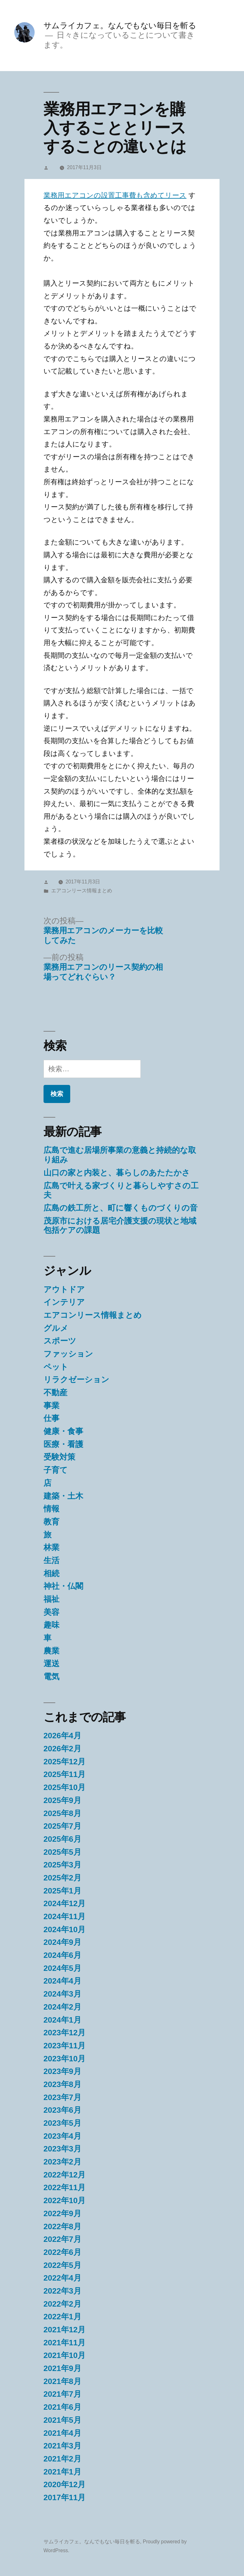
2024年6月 (62, 1955)
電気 (51, 1676)
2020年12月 (65, 2484)
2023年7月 (62, 2097)
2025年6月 (62, 1839)
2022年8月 (62, 2226)
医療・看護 (63, 1444)
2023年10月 (65, 2058)
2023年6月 (62, 2110)
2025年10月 (65, 1787)
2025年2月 (62, 1877)
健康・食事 (63, 1431)
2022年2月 (62, 2304)
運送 (51, 1663)
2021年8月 (62, 2381)
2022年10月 (65, 2200)
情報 (51, 1508)
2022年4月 (62, 2278)
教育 (51, 1521)
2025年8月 (62, 1813)
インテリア (64, 1302)
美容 (51, 1612)
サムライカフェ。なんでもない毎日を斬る (120, 25)
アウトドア (64, 1289)
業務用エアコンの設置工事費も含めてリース (115, 195)
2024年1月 (62, 2020)
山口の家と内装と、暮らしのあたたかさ (117, 1172)
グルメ (56, 1328)
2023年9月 (62, 2071)
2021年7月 (62, 2394)
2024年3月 (62, 1994)
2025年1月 (62, 1890)
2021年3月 (62, 2445)
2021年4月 (62, 2433)
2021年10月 (65, 2355)
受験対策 (59, 1457)
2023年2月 (62, 2161)
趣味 (51, 1625)
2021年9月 (62, 2368)
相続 (51, 1573)
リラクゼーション (76, 1379)
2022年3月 (62, 2291)
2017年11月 (65, 2497)
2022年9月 (62, 2213)
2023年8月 (62, 2084)
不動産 (55, 1392)
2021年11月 (65, 2342)
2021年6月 (62, 2407)
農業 (51, 1651)
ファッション (68, 1354)
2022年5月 (62, 2265)
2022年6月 (62, 2252)
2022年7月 (62, 2239)
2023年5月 (62, 2123)
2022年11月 (65, 2187)
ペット (56, 1367)
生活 (51, 1560)
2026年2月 (62, 1748)
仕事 (51, 1418)
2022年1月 (62, 2316)
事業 (51, 1405)
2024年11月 (65, 1916)
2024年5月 (62, 1968)
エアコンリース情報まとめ (81, 890)
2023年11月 (65, 2045)
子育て (56, 1470)
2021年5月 (62, 2420)
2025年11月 (65, 1774)
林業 (51, 1547)
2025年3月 (62, 1864)
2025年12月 (65, 1761)
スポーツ (60, 1341)
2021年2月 (62, 2458)
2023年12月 (65, 2032)
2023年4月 (62, 2136)
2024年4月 (62, 1981)
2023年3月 (62, 2148)
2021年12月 (65, 2329)
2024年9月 (62, 1942)
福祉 (51, 1599)
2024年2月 (62, 2007)
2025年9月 (62, 1800)
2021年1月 (62, 2471)
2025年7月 (62, 1826)
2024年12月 (65, 1903)
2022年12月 (65, 2174)
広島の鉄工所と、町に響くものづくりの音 (121, 1208)
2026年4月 (62, 1735)
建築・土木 (63, 1496)
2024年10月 (65, 1929)
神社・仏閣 (63, 1586)
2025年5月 (62, 1852)
